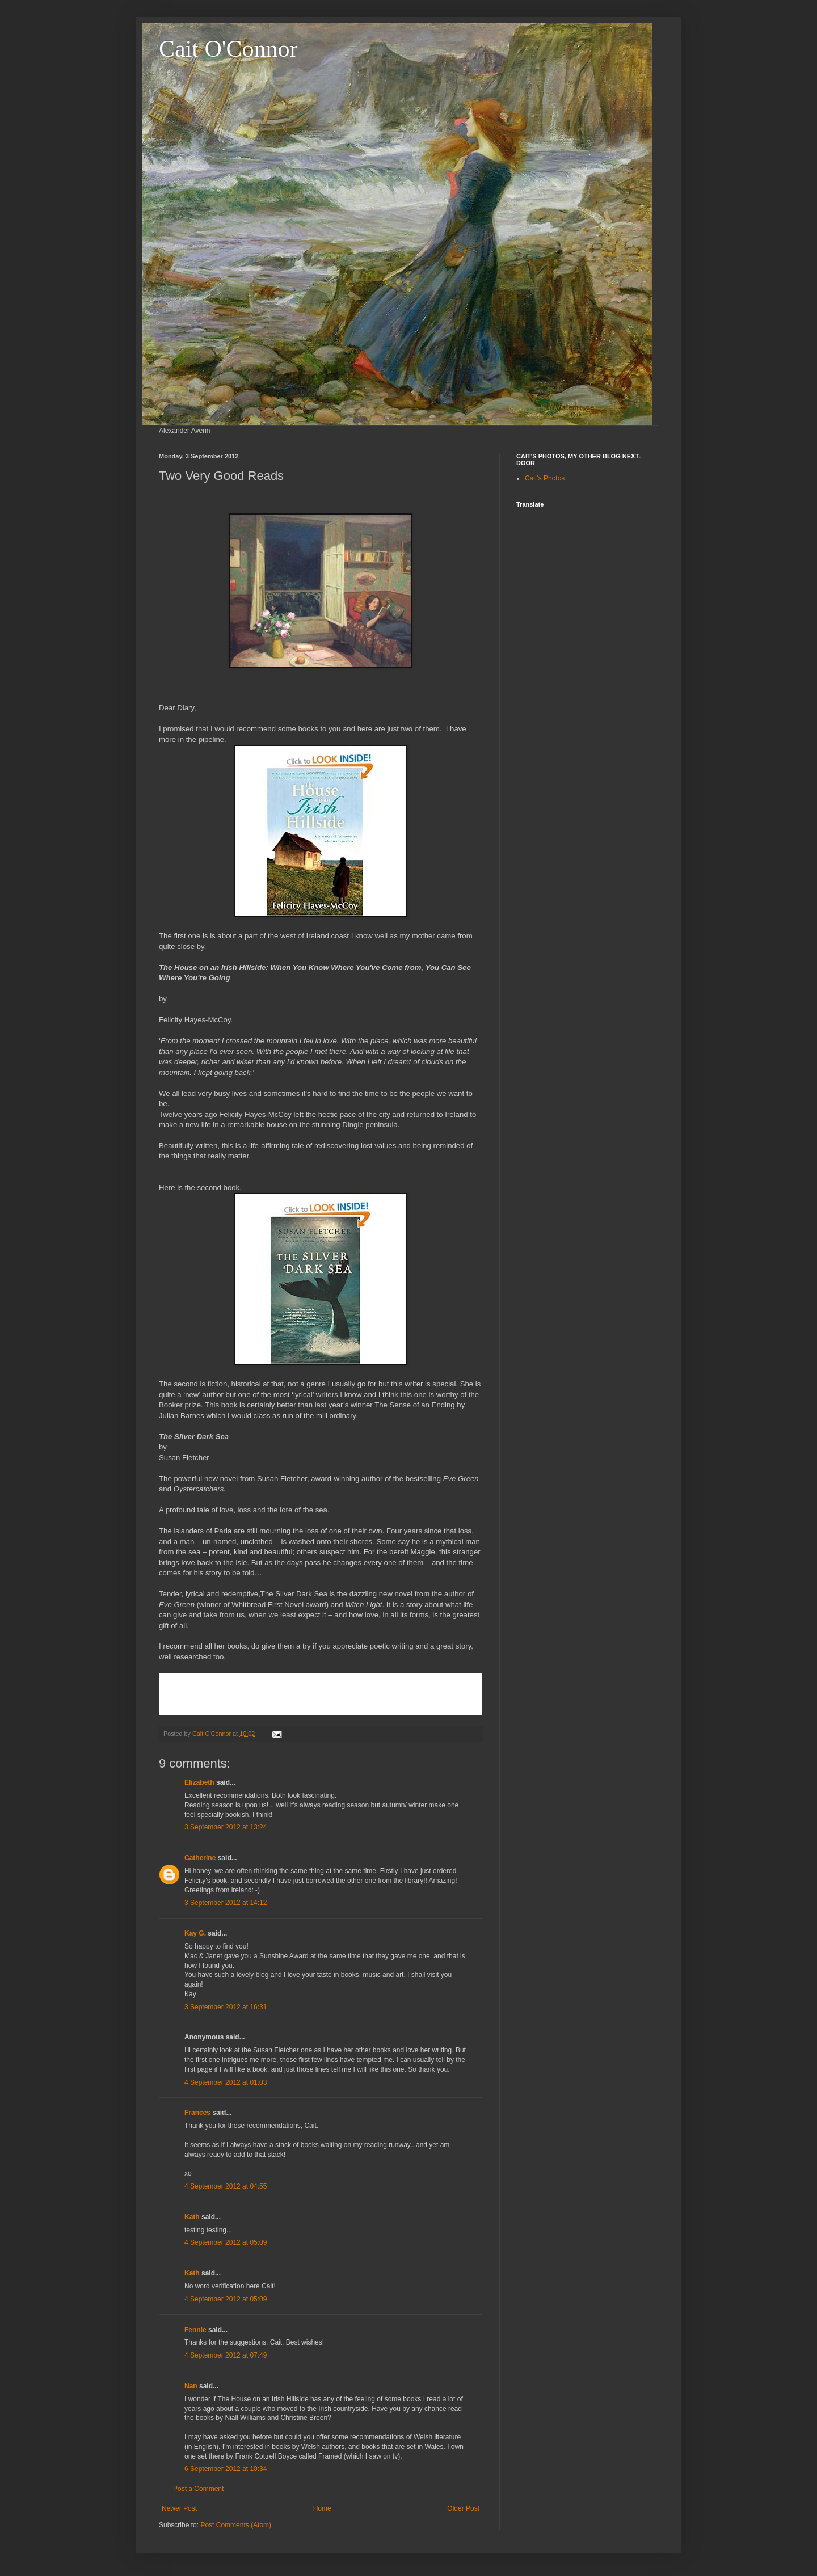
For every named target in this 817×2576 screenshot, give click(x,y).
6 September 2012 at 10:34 (225, 2469)
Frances (197, 2113)
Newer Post (179, 2508)
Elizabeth (199, 1782)
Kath (192, 2217)
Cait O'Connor (228, 49)
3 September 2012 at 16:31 (225, 2007)
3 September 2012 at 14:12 (225, 1903)
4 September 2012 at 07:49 (225, 2355)
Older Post (463, 2508)
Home (322, 2508)
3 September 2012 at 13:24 (225, 1827)
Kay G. (195, 1933)
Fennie (195, 2330)
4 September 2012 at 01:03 (225, 2082)
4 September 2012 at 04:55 (225, 2186)
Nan (190, 2386)
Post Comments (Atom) (235, 2525)
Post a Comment (198, 2489)
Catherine (200, 1858)
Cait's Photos (545, 478)
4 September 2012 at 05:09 (225, 2242)
